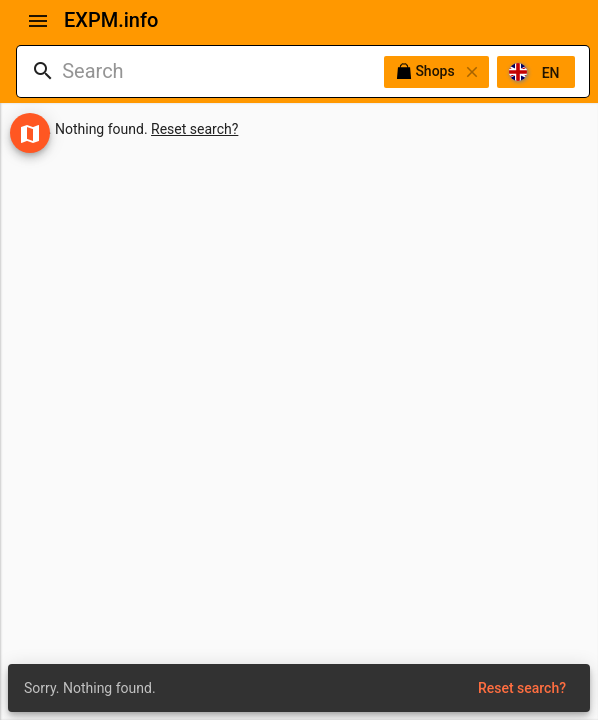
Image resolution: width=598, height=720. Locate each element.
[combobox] (223, 71)
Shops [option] (436, 72)
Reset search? (194, 129)
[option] (536, 72)
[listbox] (479, 72)
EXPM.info (111, 20)
